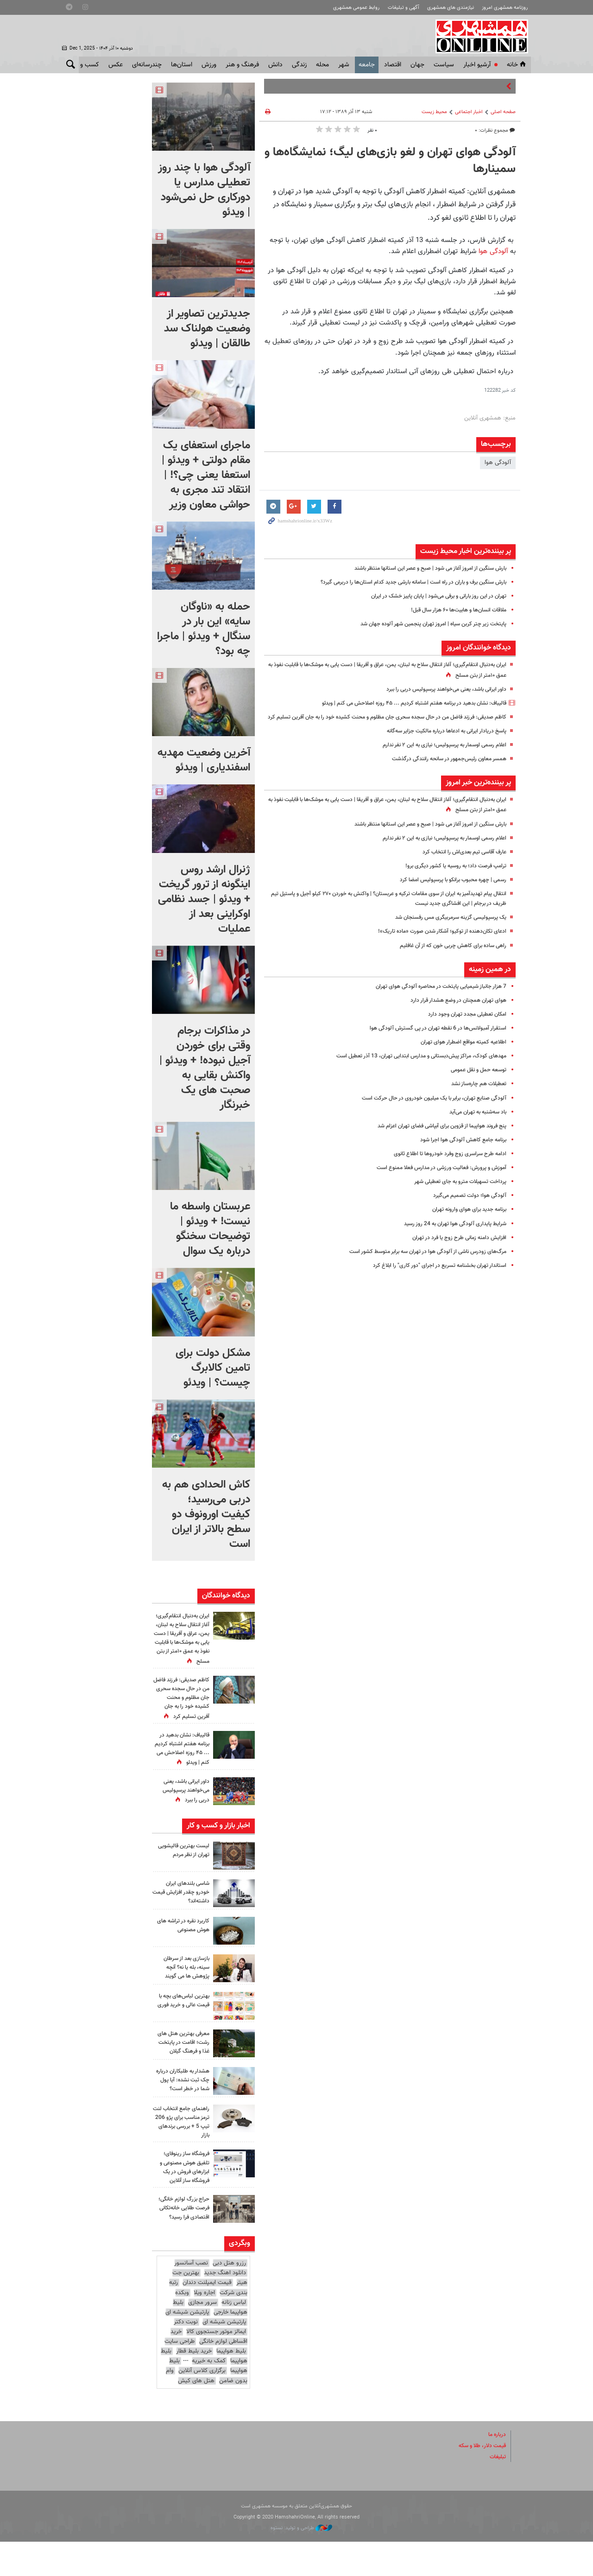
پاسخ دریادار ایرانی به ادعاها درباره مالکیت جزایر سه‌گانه (440, 740)
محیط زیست (434, 112)
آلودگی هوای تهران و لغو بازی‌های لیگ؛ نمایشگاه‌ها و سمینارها (390, 160)
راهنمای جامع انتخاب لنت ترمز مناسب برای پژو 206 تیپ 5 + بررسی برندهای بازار (180, 2156)
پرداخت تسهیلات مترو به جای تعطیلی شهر (455, 1191)
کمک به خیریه (209, 2395)
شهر (343, 65)
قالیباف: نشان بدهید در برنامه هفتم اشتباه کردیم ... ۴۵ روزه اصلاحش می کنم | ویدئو (403, 703)
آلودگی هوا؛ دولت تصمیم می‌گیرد (466, 1205)
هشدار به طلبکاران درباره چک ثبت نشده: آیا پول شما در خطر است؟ (183, 2111)
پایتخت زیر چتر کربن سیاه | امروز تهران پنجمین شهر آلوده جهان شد (426, 624)
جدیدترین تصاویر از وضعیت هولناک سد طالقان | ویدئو (207, 328)
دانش (275, 65)
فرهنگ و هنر (242, 65)
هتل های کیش (196, 2415)
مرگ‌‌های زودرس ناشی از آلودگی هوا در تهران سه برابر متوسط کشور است (419, 1261)
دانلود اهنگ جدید (225, 2307)
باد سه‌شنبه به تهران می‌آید (474, 1121)
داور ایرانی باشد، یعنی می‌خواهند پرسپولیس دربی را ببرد (439, 689)
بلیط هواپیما (231, 2385)
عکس (115, 65)
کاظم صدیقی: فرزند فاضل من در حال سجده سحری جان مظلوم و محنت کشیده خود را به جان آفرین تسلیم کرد (182, 1711)
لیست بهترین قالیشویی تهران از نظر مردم (180, 1877)
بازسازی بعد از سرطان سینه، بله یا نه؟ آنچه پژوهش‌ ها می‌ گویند (184, 1993)
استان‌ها (181, 65)
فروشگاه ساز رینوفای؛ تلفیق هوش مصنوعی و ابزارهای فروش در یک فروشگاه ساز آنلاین (181, 2201)
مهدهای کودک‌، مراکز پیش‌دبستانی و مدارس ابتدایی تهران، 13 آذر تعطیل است (412, 1065)
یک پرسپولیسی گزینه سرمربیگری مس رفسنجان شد (444, 927)
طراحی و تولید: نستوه (301, 2562)
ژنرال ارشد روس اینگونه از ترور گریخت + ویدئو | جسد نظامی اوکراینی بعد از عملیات (204, 899)
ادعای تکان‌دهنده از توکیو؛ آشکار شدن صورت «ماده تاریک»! (436, 941)
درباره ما (496, 2469)
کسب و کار (85, 65)
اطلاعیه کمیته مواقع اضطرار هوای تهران (459, 1051)
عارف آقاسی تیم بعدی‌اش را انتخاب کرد (459, 861)
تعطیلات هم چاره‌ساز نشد (475, 1094)
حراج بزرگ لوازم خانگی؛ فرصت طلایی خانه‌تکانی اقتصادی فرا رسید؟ (181, 2242)
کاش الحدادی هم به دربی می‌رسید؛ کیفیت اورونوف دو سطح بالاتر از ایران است (206, 1514)
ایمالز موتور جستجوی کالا (216, 2366)
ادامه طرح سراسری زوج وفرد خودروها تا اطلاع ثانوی (444, 1163)
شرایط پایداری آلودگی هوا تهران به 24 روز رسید (450, 1233)
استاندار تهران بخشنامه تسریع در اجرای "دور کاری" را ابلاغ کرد (434, 1275)
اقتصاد (392, 65)
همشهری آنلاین (480, 36)
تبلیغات (497, 2491)
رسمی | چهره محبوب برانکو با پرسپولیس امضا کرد (447, 889)
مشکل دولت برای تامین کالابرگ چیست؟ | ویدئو (213, 1368)
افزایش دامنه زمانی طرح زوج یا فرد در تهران (454, 1247)
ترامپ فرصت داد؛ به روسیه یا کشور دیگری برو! (450, 875)
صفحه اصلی (503, 112)
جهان (417, 65)
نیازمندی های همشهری (450, 8)
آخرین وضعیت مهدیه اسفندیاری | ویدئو (204, 760)
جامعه (367, 65)
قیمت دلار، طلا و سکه (479, 2480)
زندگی (299, 65)
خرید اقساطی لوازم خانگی (208, 2370)
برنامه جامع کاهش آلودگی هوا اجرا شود (458, 1149)
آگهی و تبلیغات (403, 8)
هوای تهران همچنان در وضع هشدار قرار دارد (453, 1010)
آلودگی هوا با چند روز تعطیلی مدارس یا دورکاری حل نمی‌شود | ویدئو (204, 190)
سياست (444, 65)
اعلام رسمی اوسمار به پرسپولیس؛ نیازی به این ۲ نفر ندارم (437, 754)
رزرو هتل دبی (229, 2297)
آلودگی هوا (493, 251)
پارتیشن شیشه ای (187, 2346)
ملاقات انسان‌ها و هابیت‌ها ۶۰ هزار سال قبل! (452, 610)
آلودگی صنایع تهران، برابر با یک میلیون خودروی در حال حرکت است (427, 1108)
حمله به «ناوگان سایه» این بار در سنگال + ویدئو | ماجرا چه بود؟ (203, 629)
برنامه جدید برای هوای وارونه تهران (464, 1219)
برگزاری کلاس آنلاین (202, 2405)
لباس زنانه (233, 2336)
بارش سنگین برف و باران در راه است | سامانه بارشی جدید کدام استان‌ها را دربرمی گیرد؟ (401, 582)
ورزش (209, 65)
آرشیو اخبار (477, 65)
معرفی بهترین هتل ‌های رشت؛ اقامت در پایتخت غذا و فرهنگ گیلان (180, 2068)
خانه (517, 65)
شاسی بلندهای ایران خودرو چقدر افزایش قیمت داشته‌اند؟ (185, 1918)
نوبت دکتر (186, 2356)
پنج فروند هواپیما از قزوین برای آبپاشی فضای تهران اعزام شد (434, 1135)
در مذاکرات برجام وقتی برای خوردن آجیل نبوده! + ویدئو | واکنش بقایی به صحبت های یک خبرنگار (204, 1068)
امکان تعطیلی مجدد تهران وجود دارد (463, 1024)
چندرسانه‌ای (147, 65)
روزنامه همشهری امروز (505, 8)
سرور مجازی (202, 2336)
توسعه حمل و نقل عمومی (475, 1079)
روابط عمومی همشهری (356, 8)
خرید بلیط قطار (194, 2385)
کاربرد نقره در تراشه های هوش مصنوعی (180, 1952)
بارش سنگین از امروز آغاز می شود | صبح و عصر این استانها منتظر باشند (421, 568)
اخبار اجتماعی (469, 112)
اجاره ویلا (204, 2327)
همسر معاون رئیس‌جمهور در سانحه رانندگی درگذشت (443, 768)
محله (322, 65)
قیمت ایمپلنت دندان (207, 2317)
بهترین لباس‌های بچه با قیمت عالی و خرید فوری (181, 2031)
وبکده (182, 2327)
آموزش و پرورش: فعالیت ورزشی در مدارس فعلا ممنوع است (433, 1177)
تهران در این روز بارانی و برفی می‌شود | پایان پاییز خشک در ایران (431, 596)
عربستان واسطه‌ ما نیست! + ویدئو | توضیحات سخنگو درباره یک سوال (210, 1229)
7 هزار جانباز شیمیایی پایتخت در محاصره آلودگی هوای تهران (435, 996)
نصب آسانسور (191, 2297)
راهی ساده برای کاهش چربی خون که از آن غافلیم (447, 955)
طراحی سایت (179, 2375)
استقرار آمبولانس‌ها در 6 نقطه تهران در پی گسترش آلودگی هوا (431, 1038)
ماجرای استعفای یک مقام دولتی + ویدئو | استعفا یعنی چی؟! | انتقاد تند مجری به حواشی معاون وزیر (206, 475)
